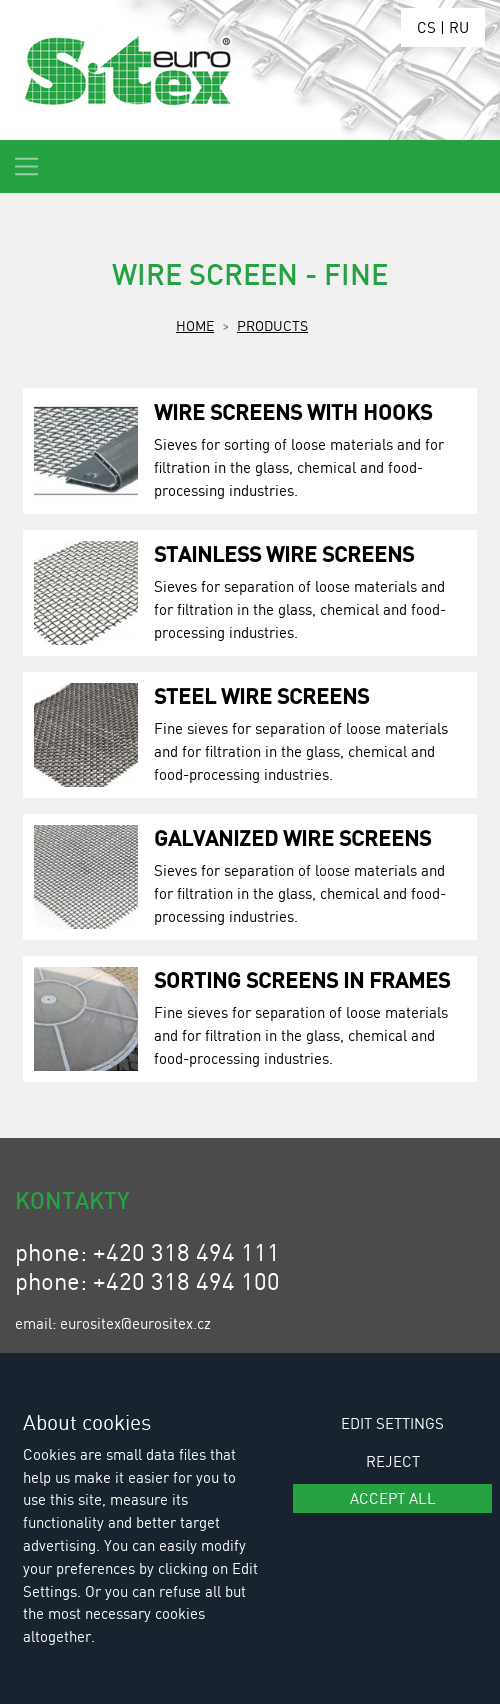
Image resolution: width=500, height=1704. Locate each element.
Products (272, 325)
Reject (393, 1461)
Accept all (393, 1498)
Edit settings (392, 1423)
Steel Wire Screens (261, 695)
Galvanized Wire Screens (292, 837)
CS (426, 27)
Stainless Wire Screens (284, 553)
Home (195, 325)
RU (459, 27)
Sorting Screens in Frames (302, 979)
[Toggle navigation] (26, 166)
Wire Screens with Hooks (293, 411)
